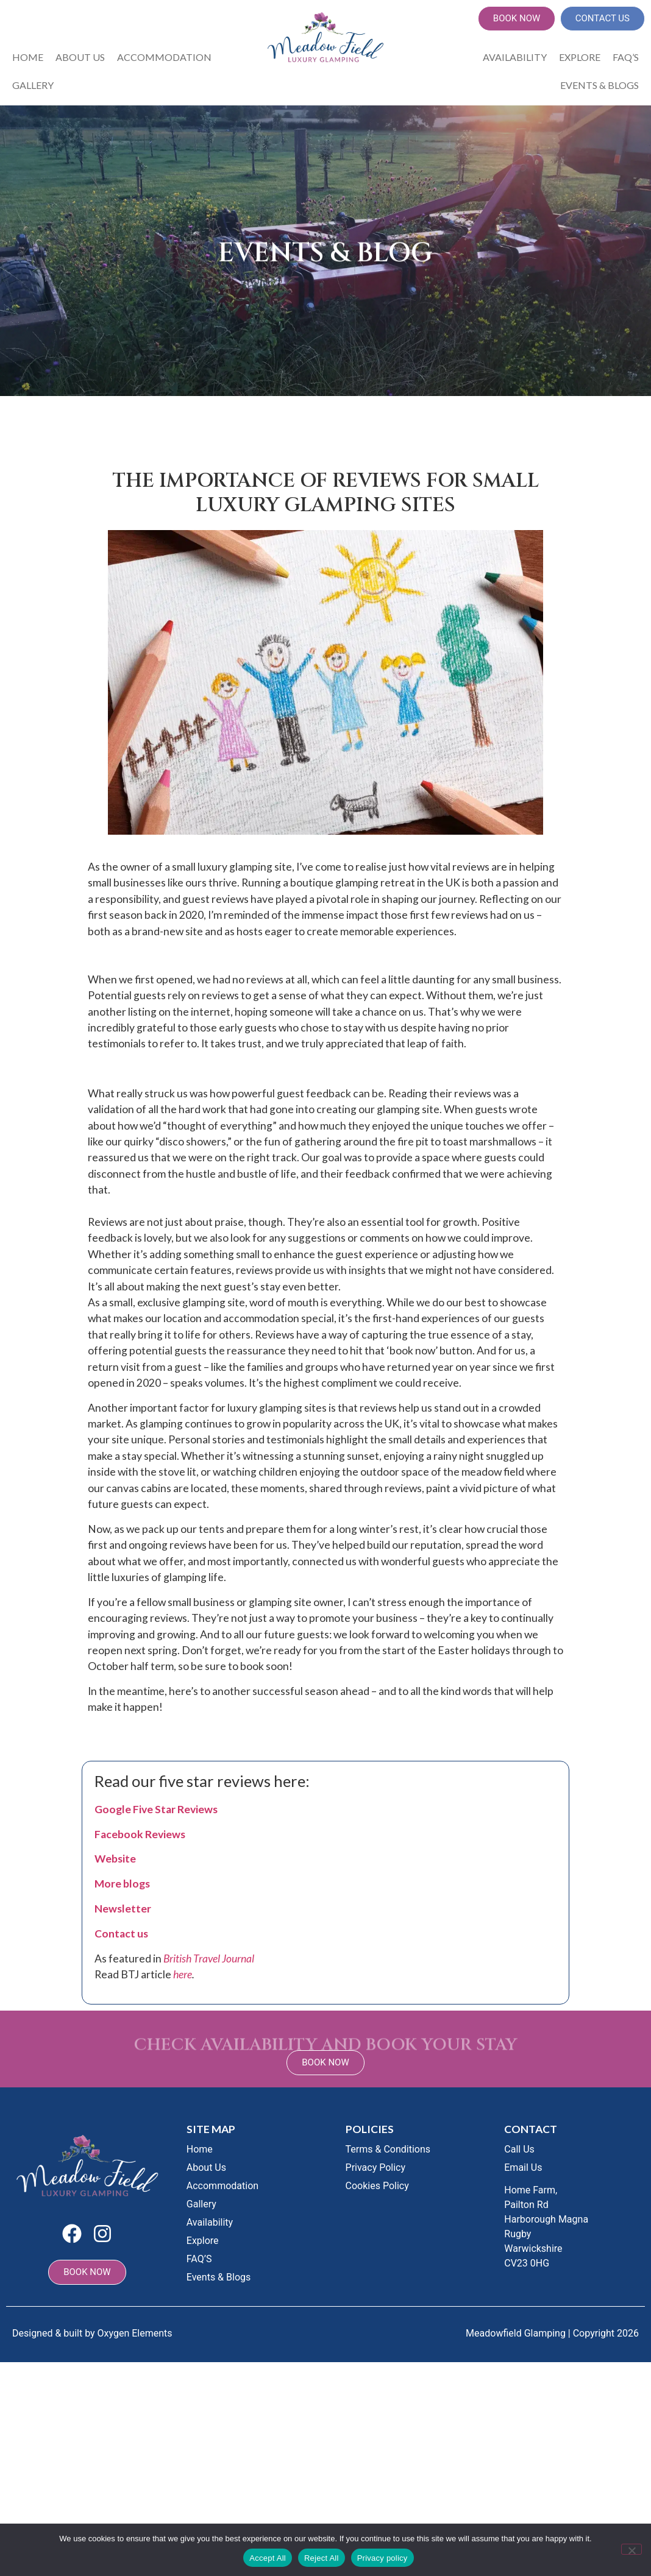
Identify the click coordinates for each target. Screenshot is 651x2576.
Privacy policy (382, 2558)
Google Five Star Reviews (156, 1809)
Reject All (321, 2558)
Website (115, 1858)
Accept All (267, 2558)
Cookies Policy (377, 2186)
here (182, 1974)
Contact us (121, 1933)
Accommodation (164, 57)
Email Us (523, 2167)
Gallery (33, 85)
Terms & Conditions (388, 2149)
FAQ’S (626, 57)
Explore (579, 57)
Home (27, 57)
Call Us (519, 2149)
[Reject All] (631, 2549)
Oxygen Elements (135, 2333)
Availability (515, 57)
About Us (80, 57)
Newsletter (122, 1908)
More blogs (122, 1883)
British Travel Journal (208, 1958)
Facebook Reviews (139, 1834)
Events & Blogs (599, 85)
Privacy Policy (376, 2167)
